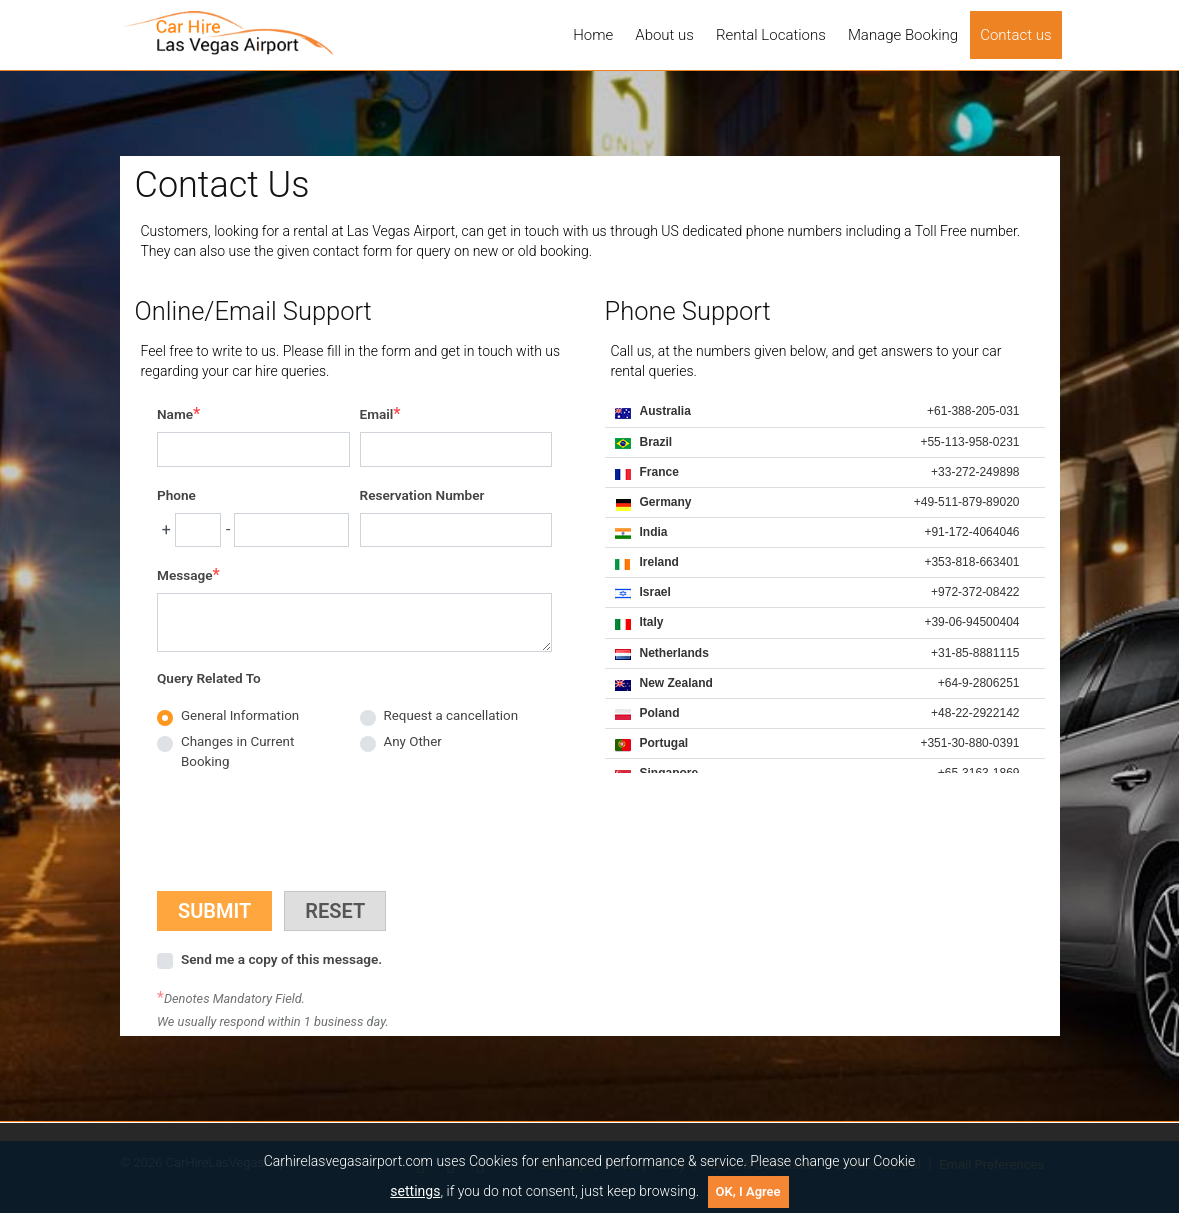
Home (593, 35)
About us (664, 35)
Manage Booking (903, 35)
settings (415, 1191)
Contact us (1015, 35)
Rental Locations (771, 35)
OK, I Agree (748, 1191)
